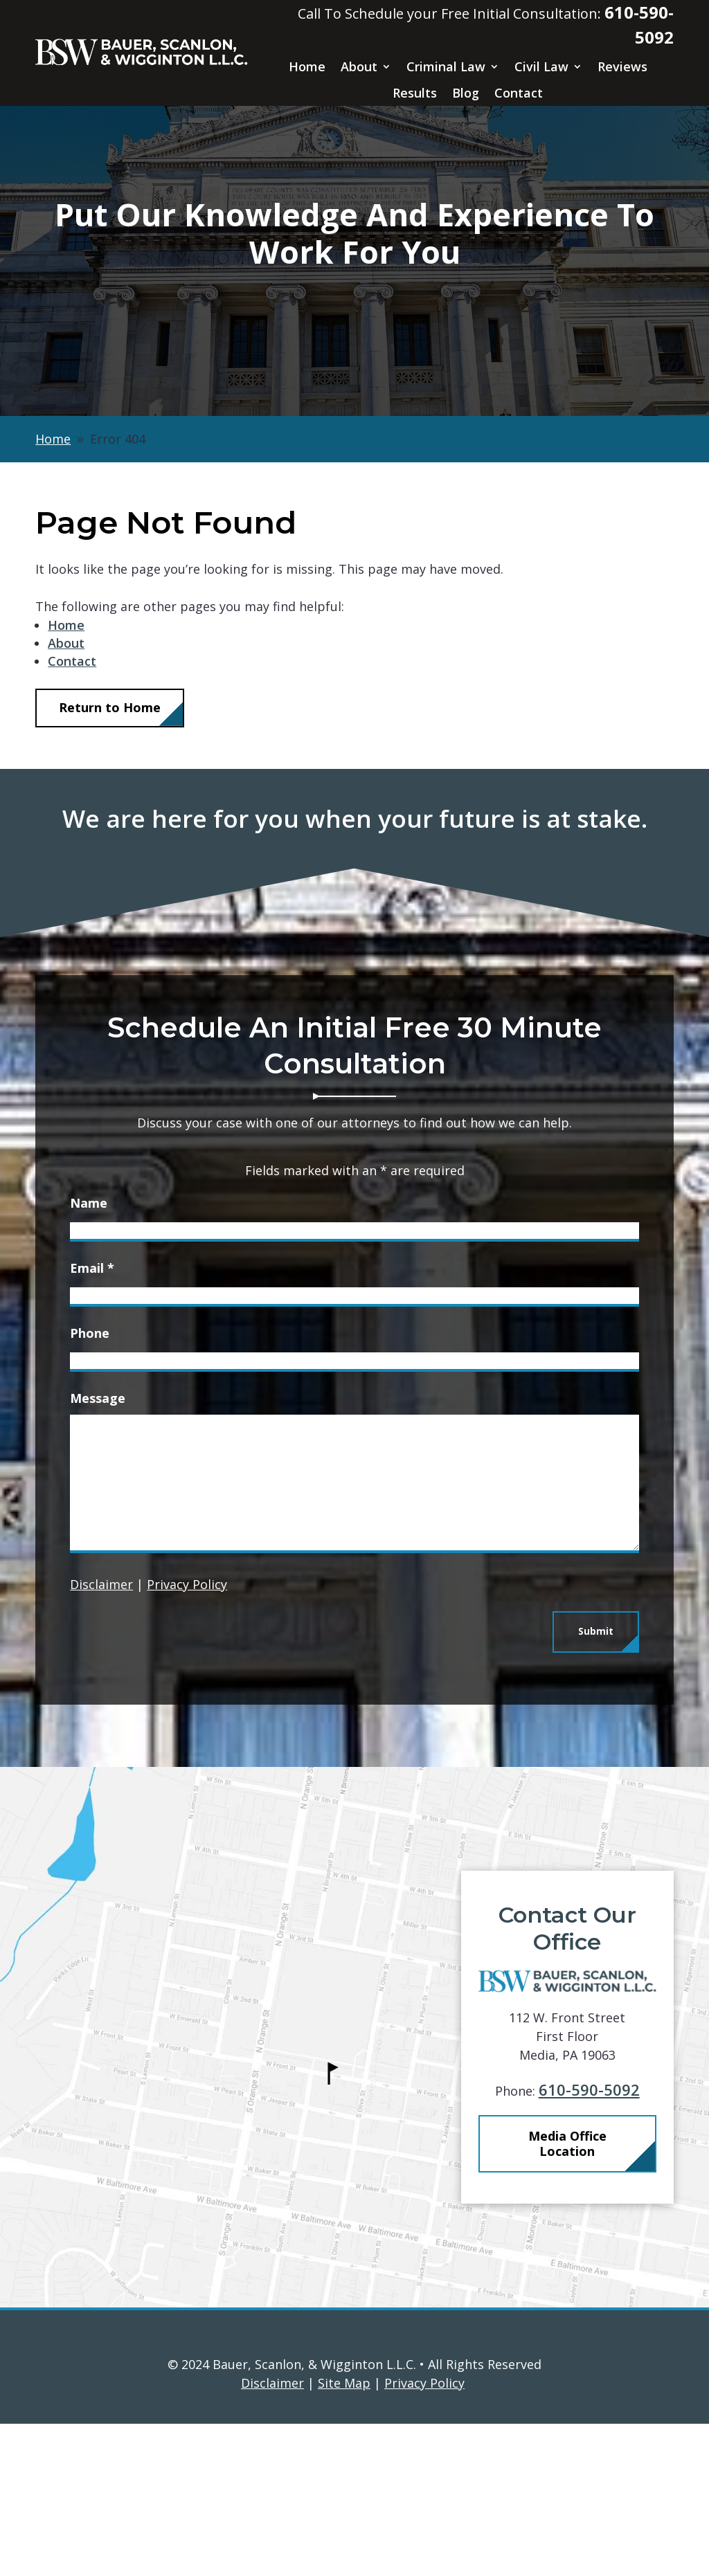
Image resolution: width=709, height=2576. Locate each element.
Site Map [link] (344, 2535)
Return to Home (110, 707)
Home (307, 67)
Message (97, 1398)
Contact (518, 93)
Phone (89, 1333)
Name (88, 1203)
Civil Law (541, 67)
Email (92, 1268)
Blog (465, 93)
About (359, 67)
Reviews (622, 67)
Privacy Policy (187, 1584)
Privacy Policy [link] (424, 2535)
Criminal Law (445, 67)
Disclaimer (101, 1584)
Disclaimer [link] (272, 2535)
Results (415, 93)
